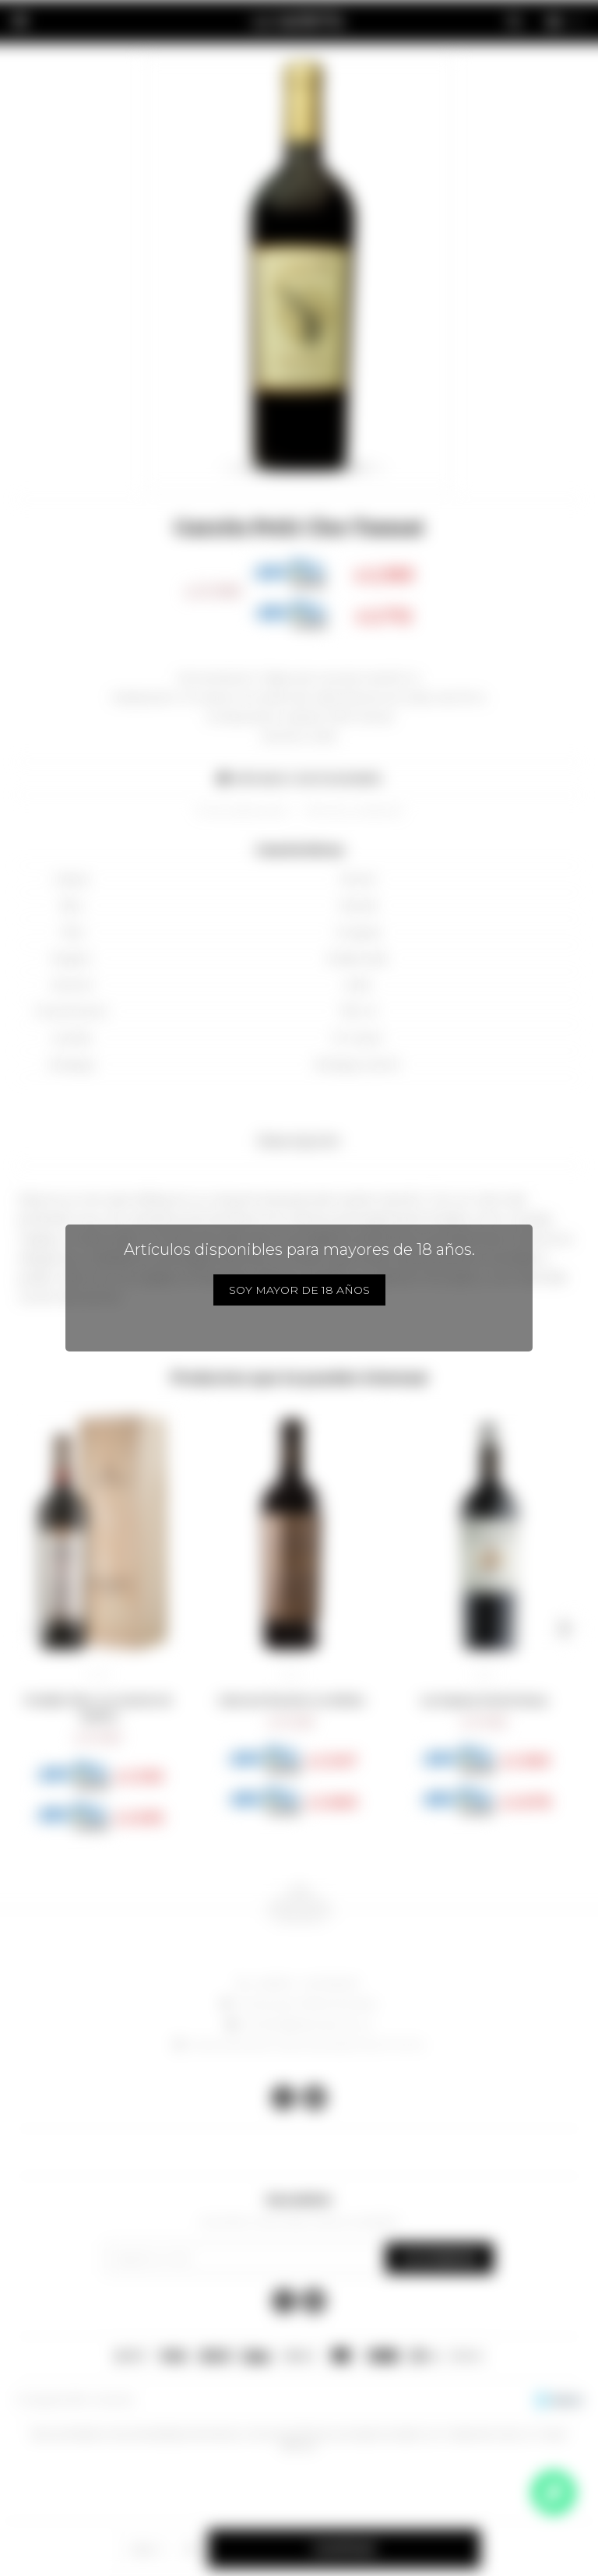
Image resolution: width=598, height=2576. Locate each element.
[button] (33, 1629)
